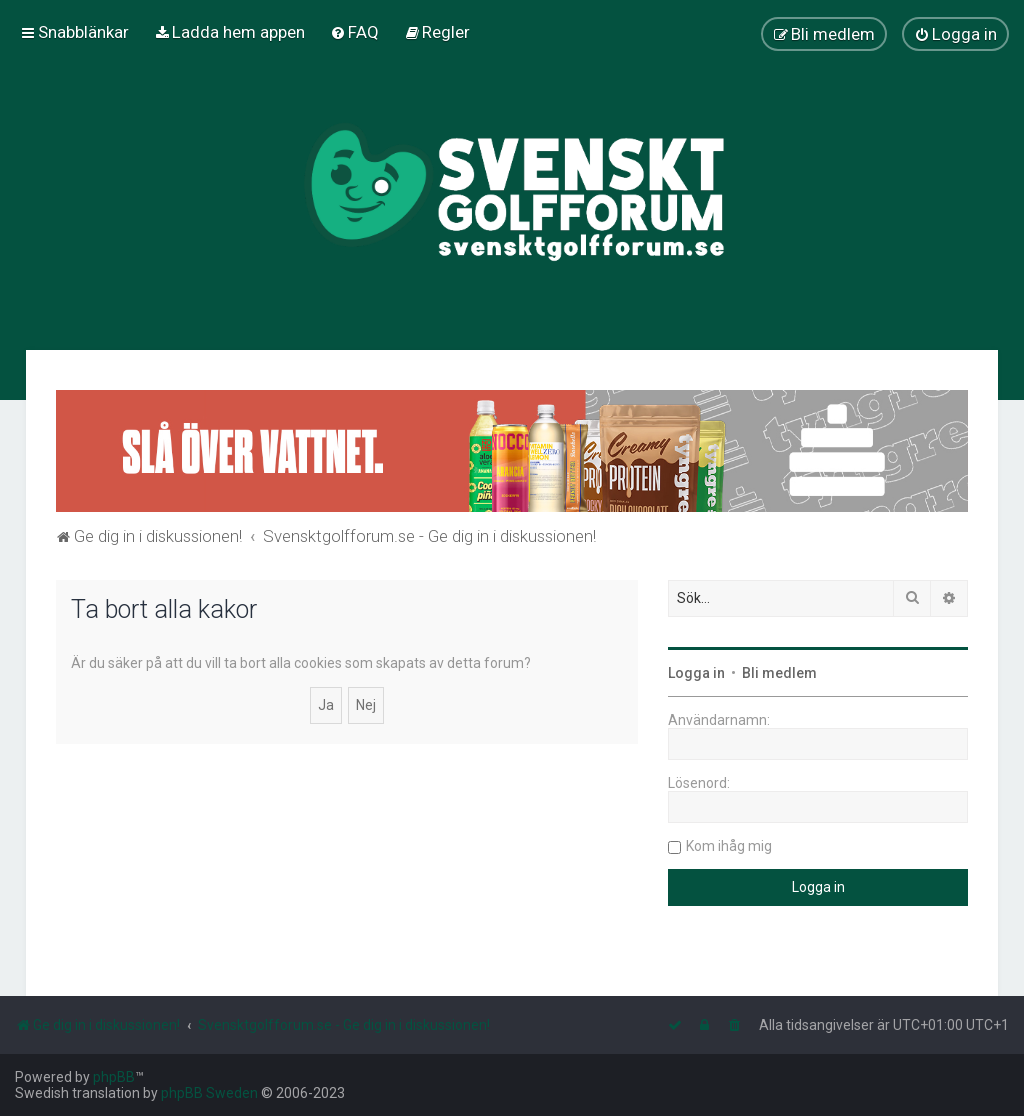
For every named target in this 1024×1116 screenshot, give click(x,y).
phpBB (114, 1077)
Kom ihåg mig (729, 846)
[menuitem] (229, 32)
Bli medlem (779, 673)
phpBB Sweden (209, 1093)
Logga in (696, 673)
